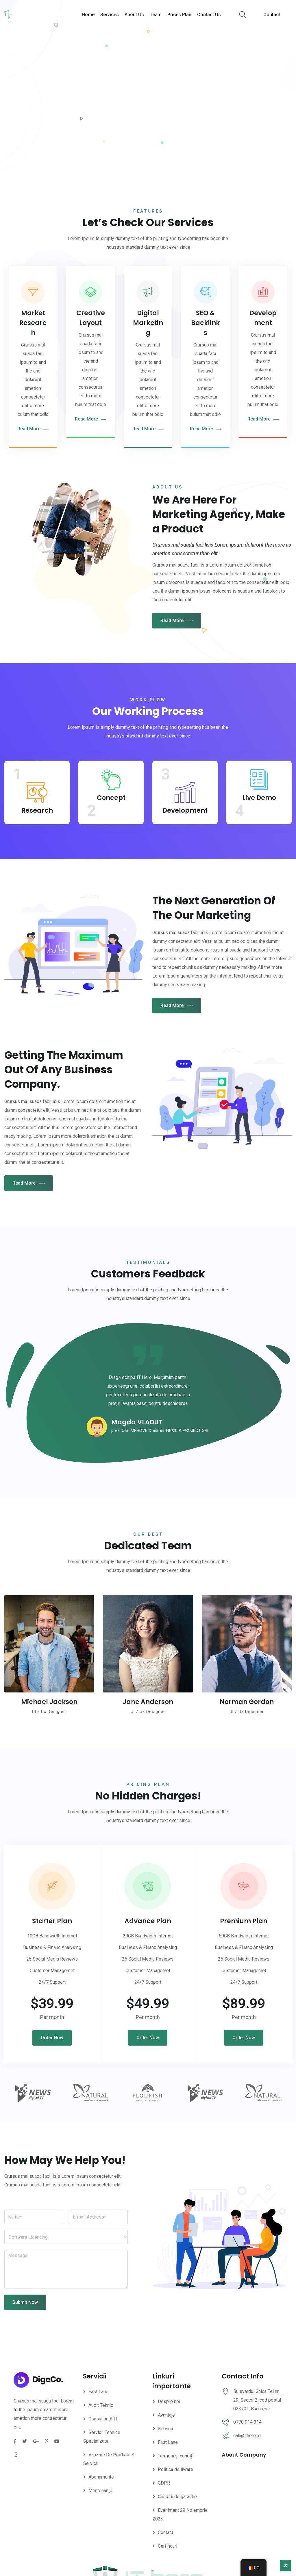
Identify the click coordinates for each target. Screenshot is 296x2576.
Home (88, 14)
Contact (271, 14)
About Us (134, 14)
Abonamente (101, 2477)
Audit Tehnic (100, 2405)
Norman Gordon (247, 1701)
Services (109, 14)
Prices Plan (179, 14)
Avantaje (166, 2415)
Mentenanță (100, 2490)
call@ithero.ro (247, 2435)
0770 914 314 (247, 2422)
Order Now (52, 2037)
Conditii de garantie (177, 2496)
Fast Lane (98, 2391)
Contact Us (209, 14)
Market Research (33, 323)
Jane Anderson (148, 1701)
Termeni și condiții (176, 2456)
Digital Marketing (148, 323)
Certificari (167, 2546)
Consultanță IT (103, 2419)
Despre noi (169, 2401)
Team (156, 14)
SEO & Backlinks (205, 323)
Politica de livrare (175, 2469)
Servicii (165, 2428)
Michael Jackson (49, 1701)
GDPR (164, 2483)
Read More (33, 429)
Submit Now (25, 2302)
